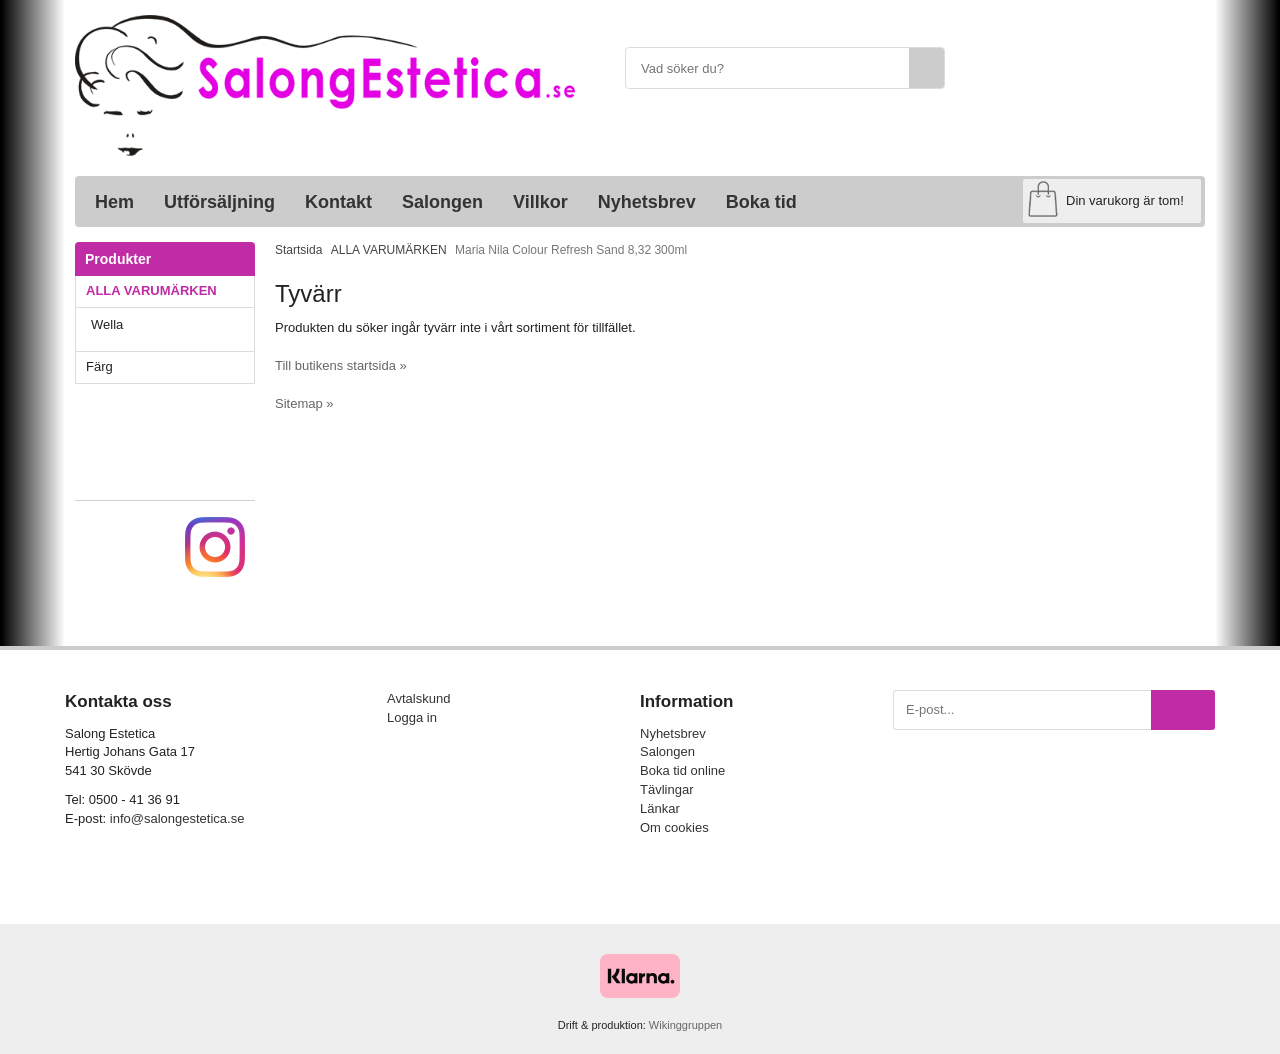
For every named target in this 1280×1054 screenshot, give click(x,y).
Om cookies (674, 827)
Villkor (540, 202)
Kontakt (338, 202)
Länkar (660, 808)
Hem (114, 202)
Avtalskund (418, 698)
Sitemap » (304, 403)
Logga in (412, 717)
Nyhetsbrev (647, 202)
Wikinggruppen (685, 1025)
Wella (172, 324)
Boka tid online (682, 770)
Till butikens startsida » (341, 365)
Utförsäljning (219, 202)
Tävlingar (666, 789)
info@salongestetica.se (177, 818)
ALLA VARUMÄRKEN (170, 290)
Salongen (442, 202)
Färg (170, 366)
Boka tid (761, 202)
